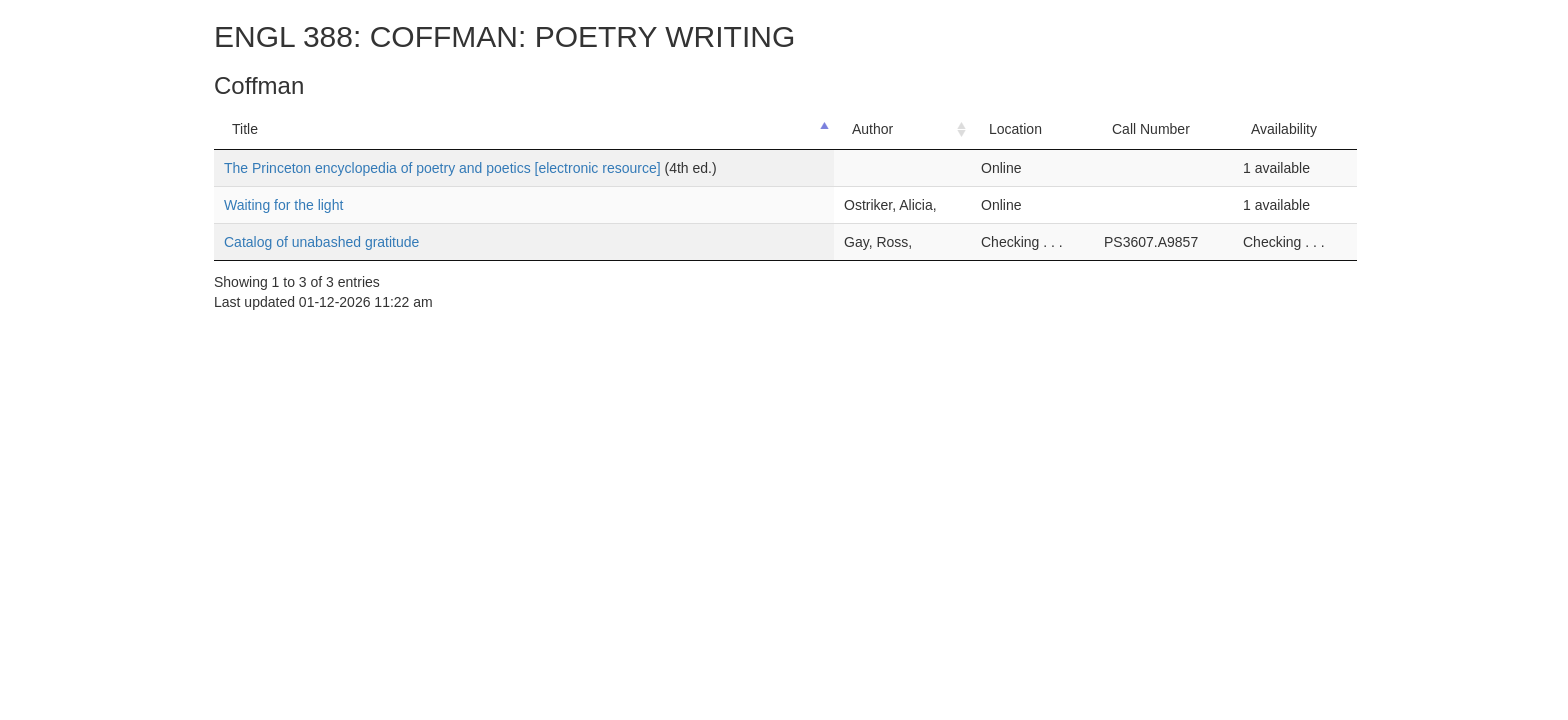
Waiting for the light (283, 205)
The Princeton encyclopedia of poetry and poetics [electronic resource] (444, 168)
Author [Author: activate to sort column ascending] (872, 129)
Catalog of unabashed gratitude (321, 242)
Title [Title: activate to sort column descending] (245, 129)
